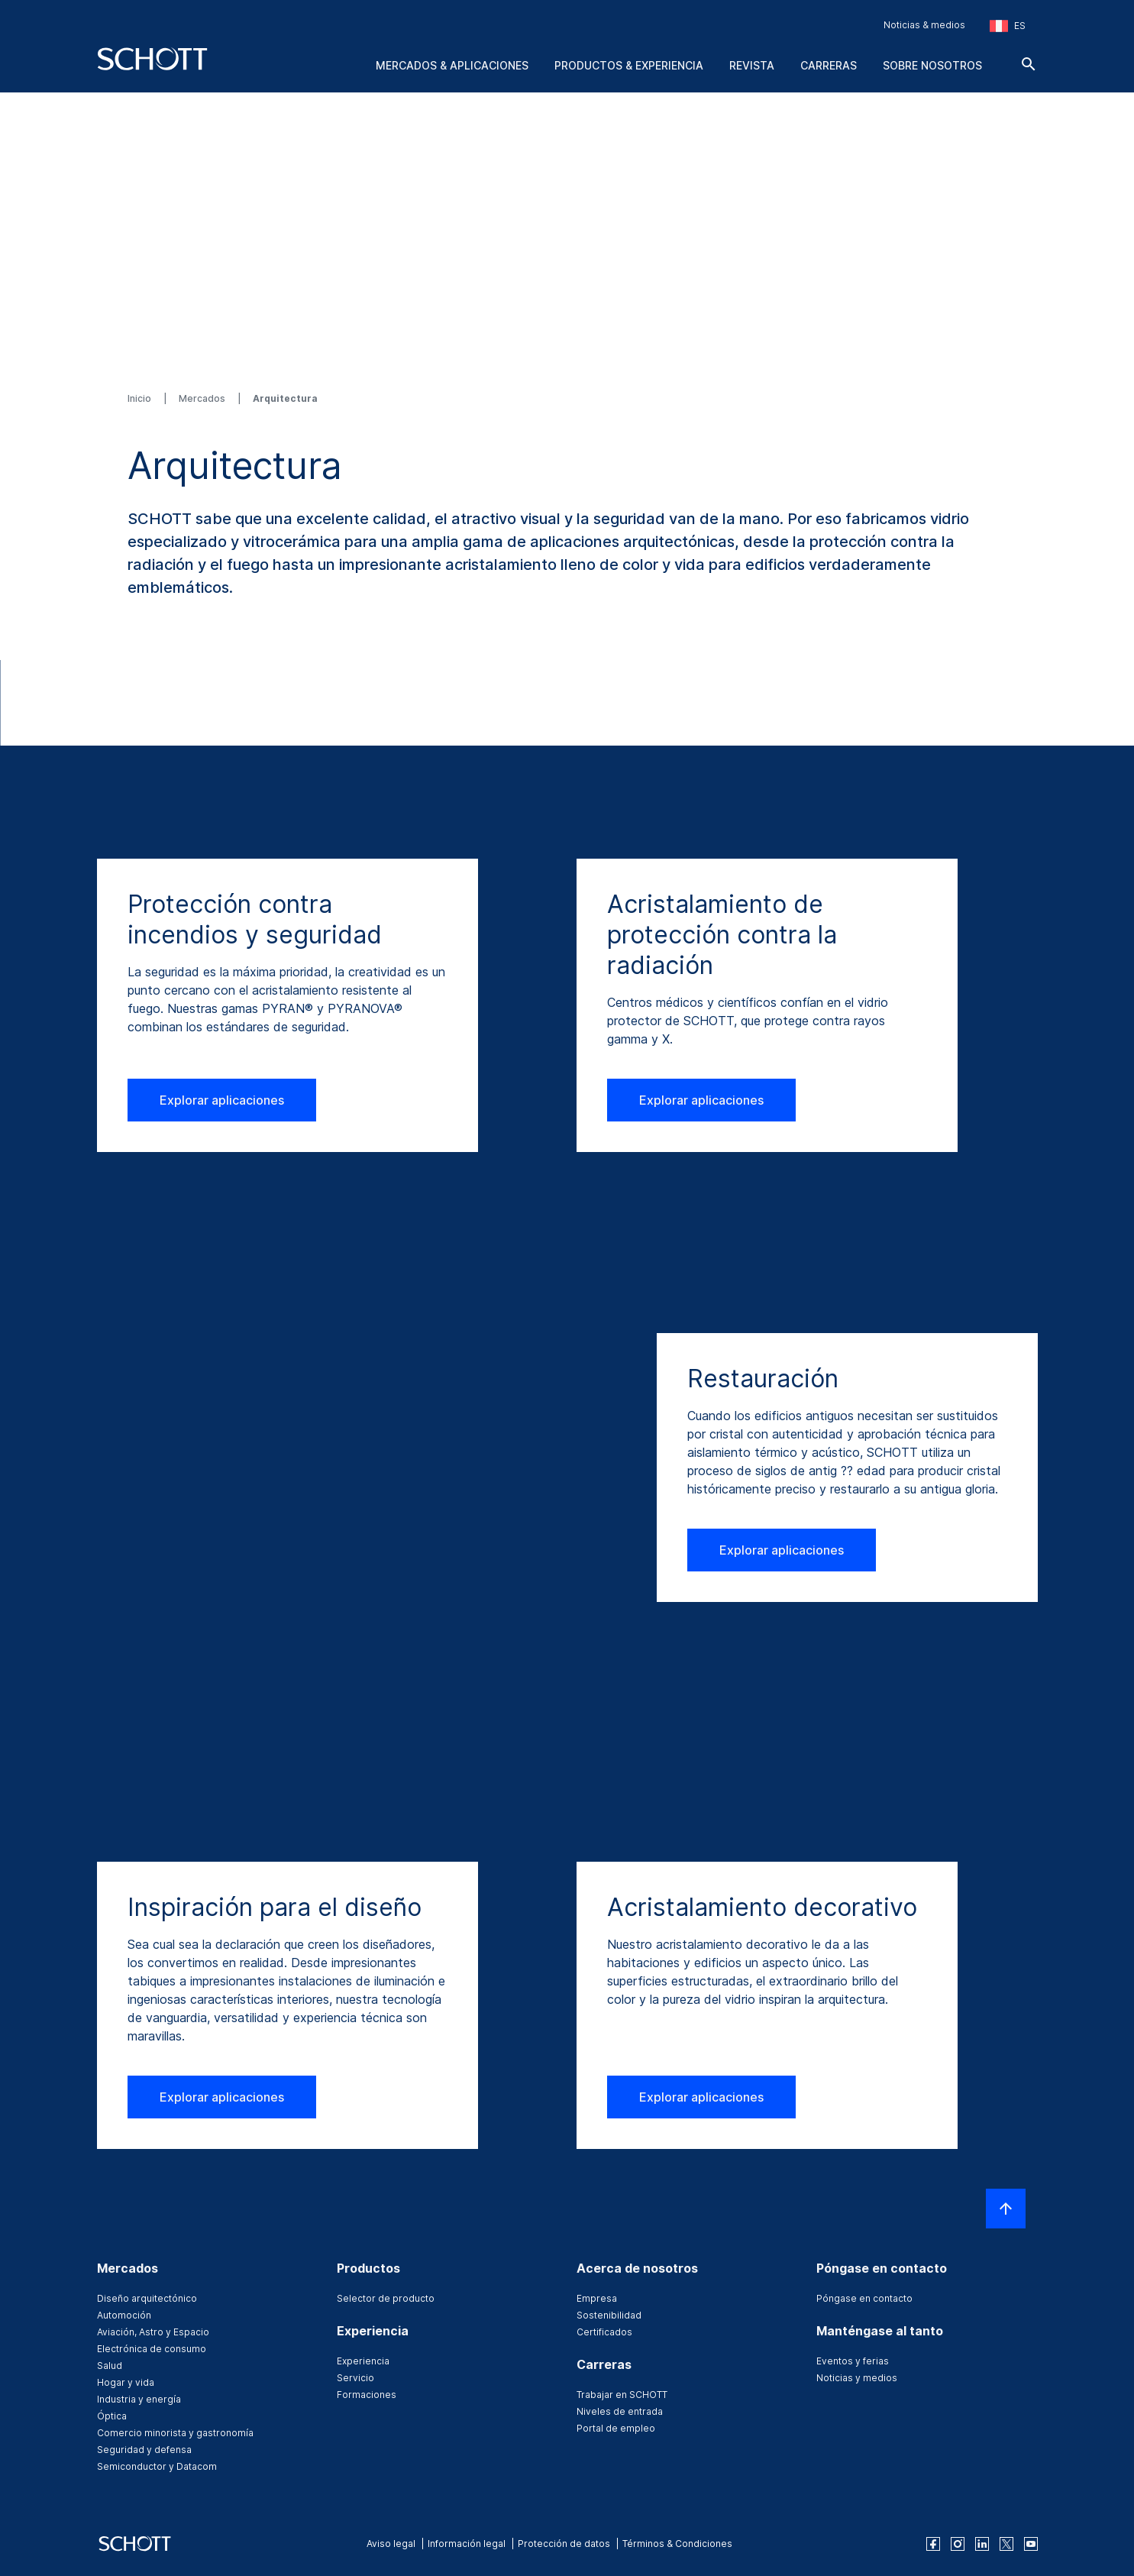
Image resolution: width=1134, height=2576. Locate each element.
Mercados (203, 398)
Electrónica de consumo (151, 2348)
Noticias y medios (856, 2377)
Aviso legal (391, 2543)
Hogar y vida (125, 2382)
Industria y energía (139, 2399)
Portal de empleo (616, 2428)
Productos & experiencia (628, 65)
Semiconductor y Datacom (157, 2466)
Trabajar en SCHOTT (622, 2394)
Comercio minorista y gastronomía (175, 2432)
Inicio (140, 398)
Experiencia (363, 2361)
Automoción (124, 2315)
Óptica (112, 2416)
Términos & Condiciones (677, 2543)
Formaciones (366, 2394)
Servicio (355, 2377)
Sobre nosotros (932, 65)
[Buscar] (1028, 64)
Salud (109, 2365)
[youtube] (1031, 2544)
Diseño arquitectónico (147, 2298)
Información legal (467, 2543)
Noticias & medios (924, 25)
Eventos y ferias (852, 2361)
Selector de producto (386, 2298)
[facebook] (933, 2544)
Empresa (597, 2298)
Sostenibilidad (609, 2315)
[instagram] (957, 2544)
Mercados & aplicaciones (452, 65)
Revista (751, 65)
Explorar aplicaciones (222, 1100)
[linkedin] (982, 2544)
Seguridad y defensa (144, 2449)
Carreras (828, 65)
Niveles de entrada (620, 2411)
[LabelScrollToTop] (1006, 2208)
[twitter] (1006, 2544)
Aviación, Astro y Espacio (153, 2332)
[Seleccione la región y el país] (1008, 26)
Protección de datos (564, 2543)
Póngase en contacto (864, 2298)
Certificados (604, 2332)
